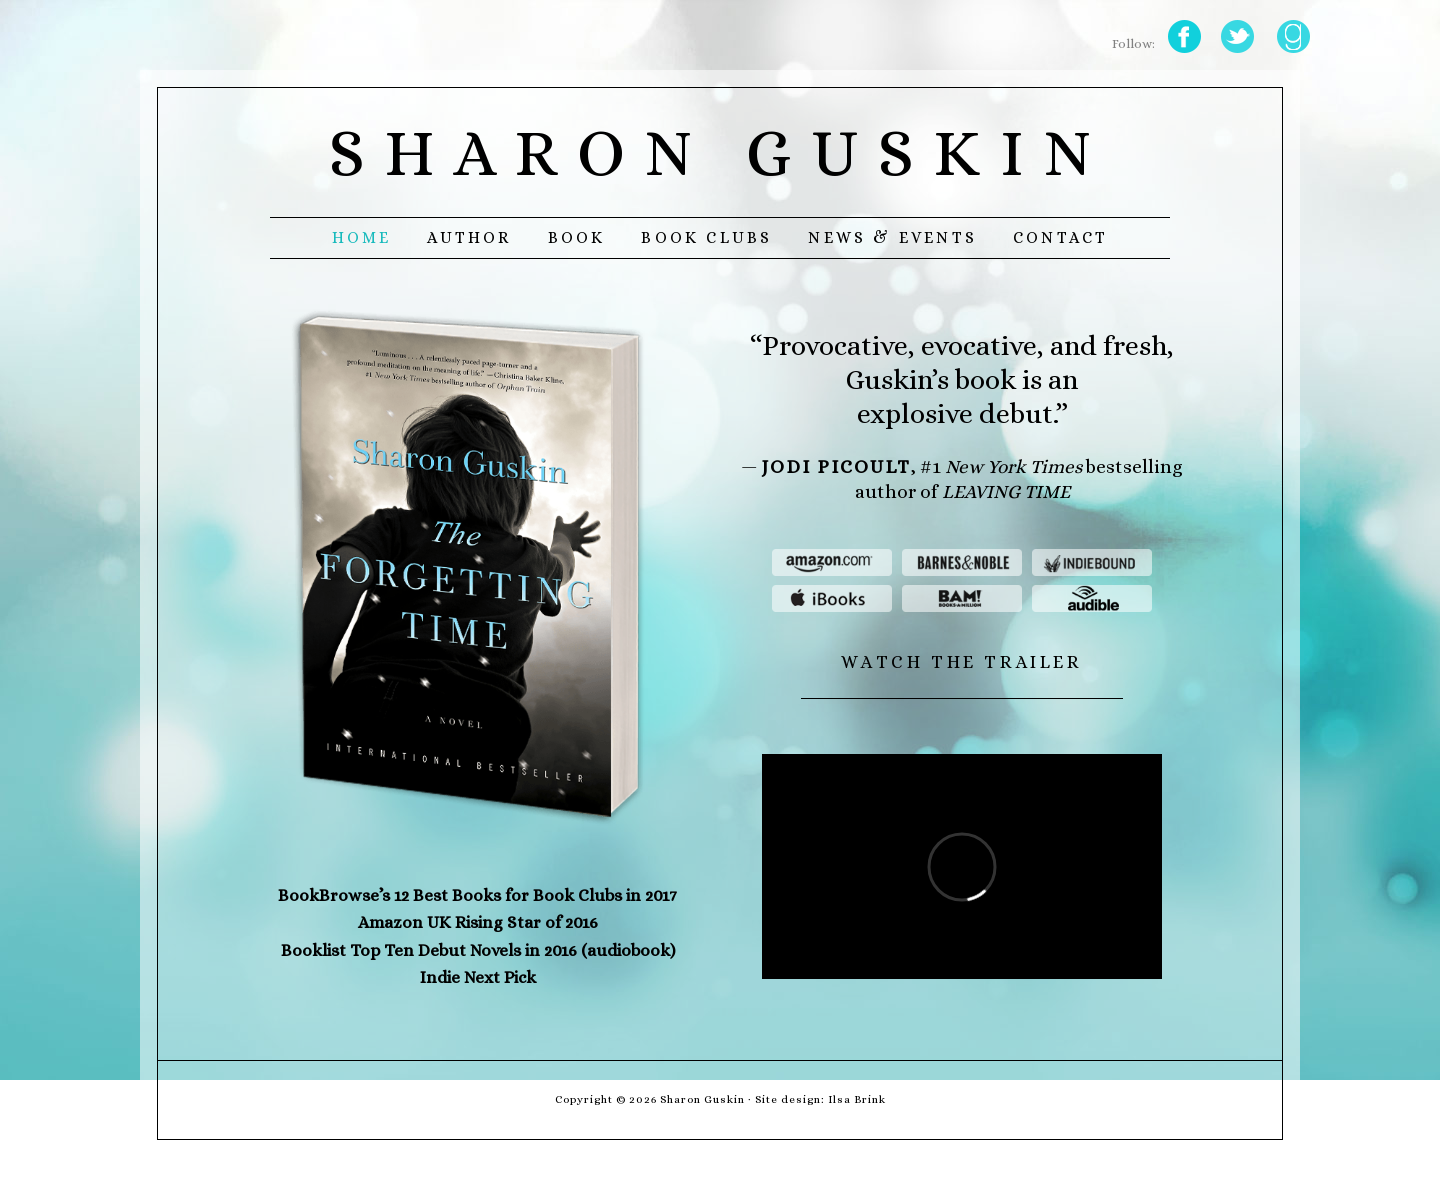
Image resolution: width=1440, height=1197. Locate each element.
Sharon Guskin (720, 152)
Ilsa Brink (857, 1099)
